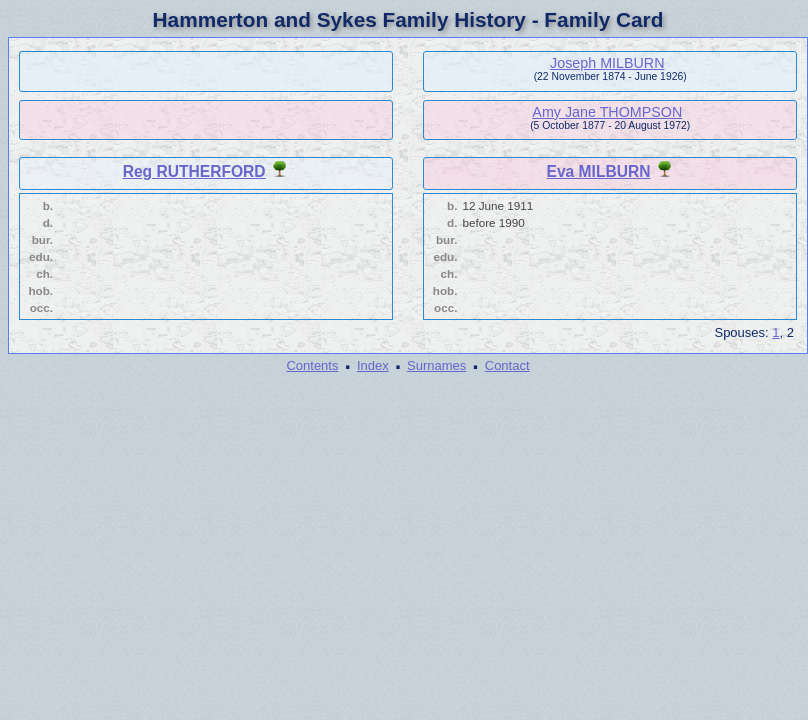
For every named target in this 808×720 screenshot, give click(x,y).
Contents (312, 365)
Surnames (436, 365)
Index (373, 365)
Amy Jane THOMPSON (607, 112)
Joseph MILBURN (607, 63)
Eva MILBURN (599, 171)
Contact (507, 365)
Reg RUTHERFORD (194, 171)
